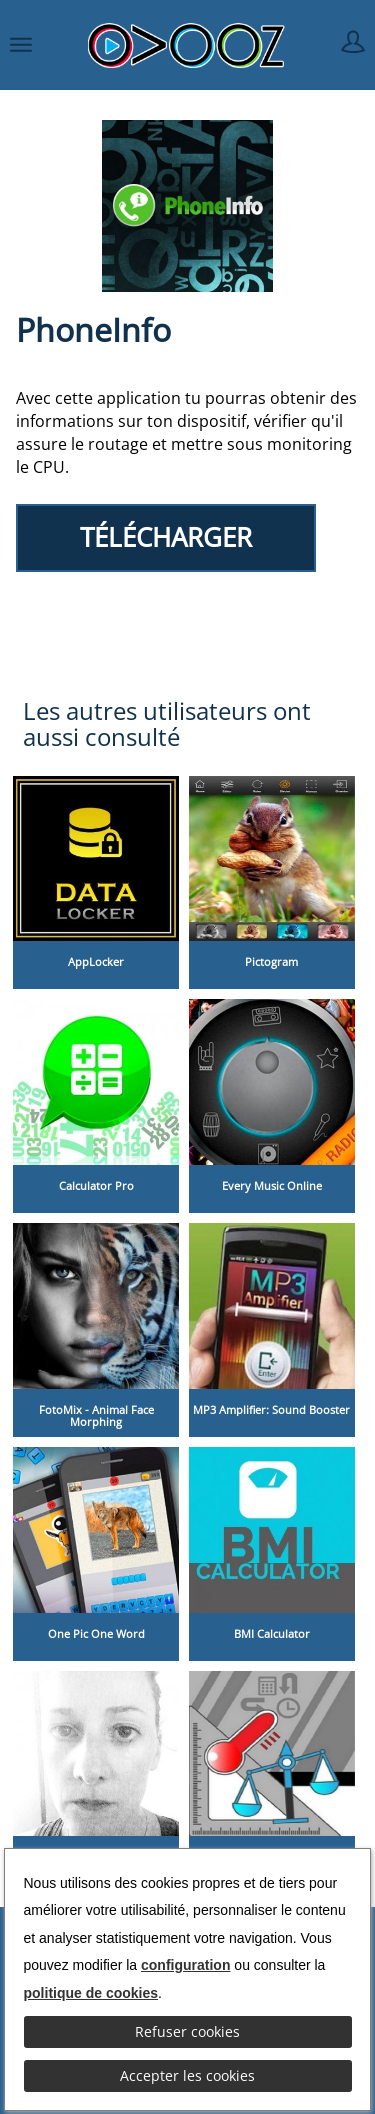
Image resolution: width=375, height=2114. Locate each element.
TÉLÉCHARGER (166, 537)
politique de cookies (91, 1993)
